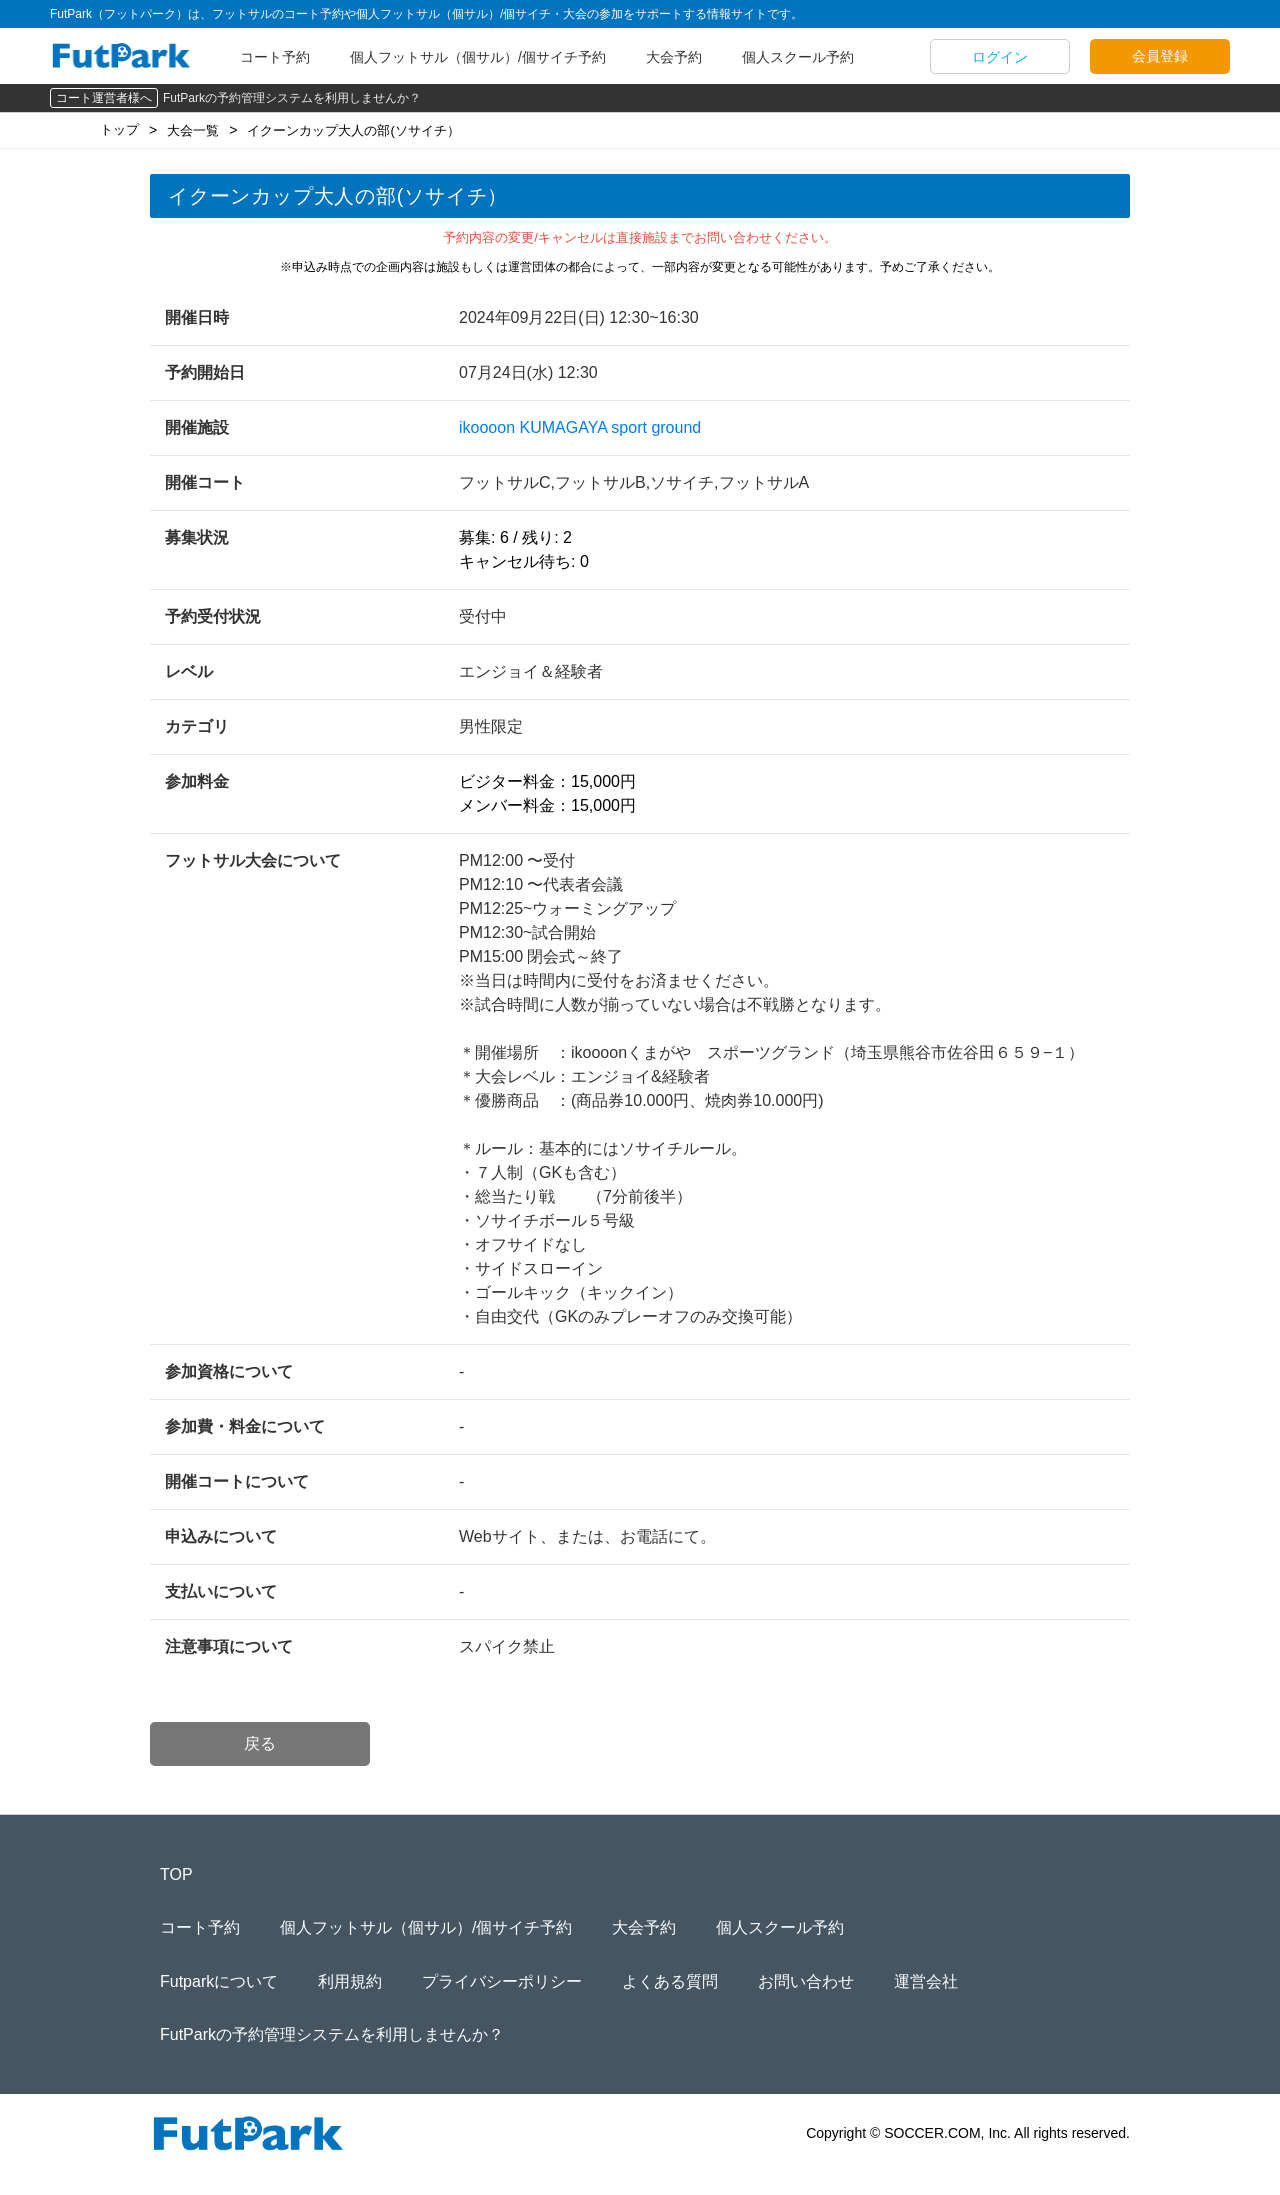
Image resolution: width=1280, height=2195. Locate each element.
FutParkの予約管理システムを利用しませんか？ (292, 98)
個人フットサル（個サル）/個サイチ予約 (478, 57)
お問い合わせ (806, 1981)
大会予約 (674, 57)
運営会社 (926, 1981)
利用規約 (350, 1981)
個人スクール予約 (798, 57)
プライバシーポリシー (502, 1981)
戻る (260, 1743)
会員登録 (1160, 56)
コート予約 (275, 57)
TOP (176, 1874)
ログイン (1000, 57)
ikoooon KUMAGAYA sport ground (580, 427)
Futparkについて (219, 1981)
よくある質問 (670, 1981)
